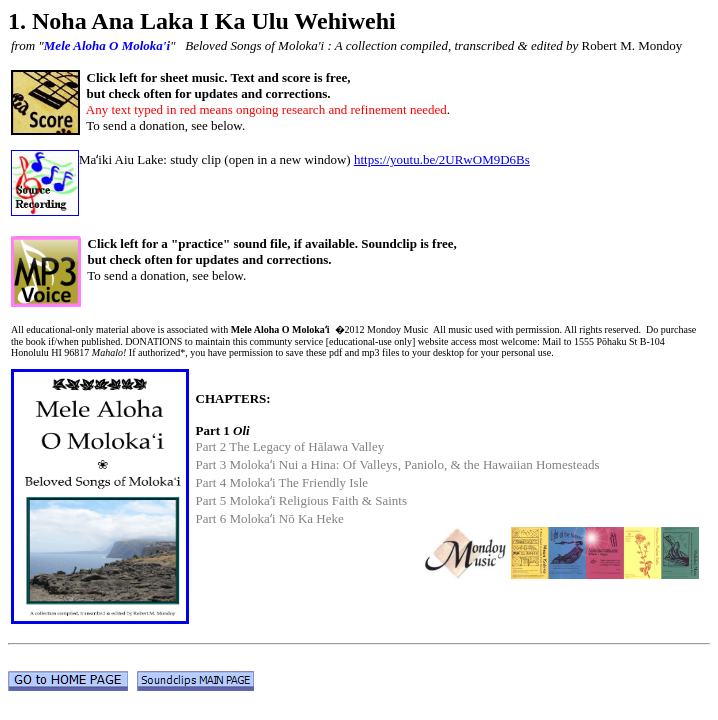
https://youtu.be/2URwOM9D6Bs (442, 159)
